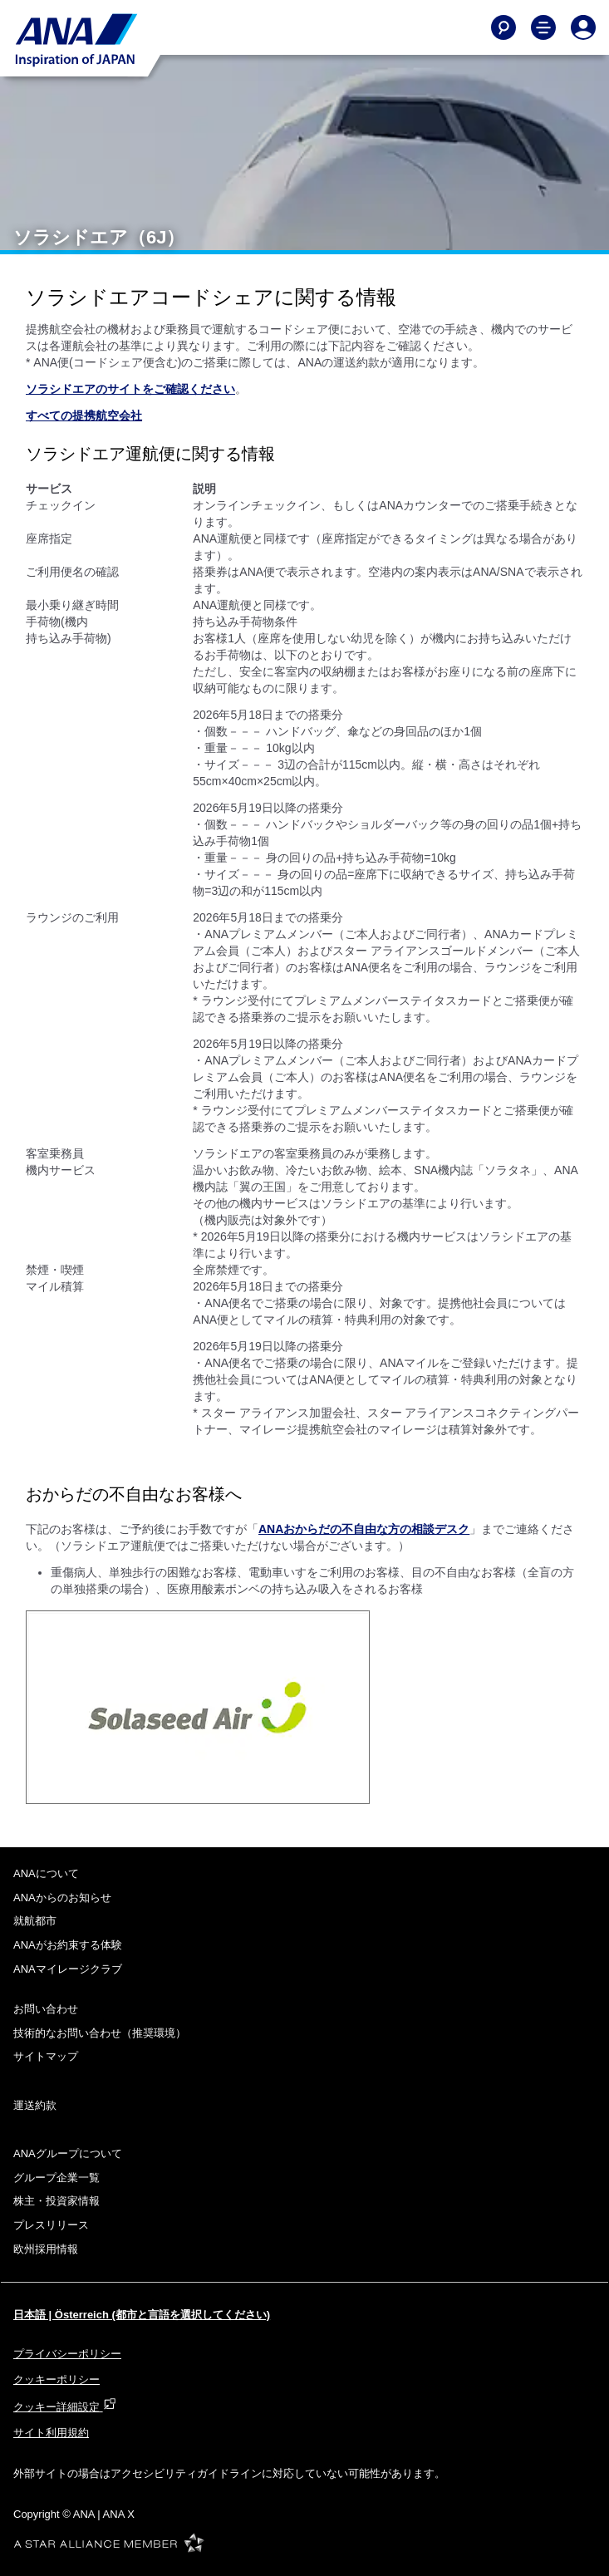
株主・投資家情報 (56, 2201)
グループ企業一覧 (56, 2177)
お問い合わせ (45, 2009)
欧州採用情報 (45, 2249)
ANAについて (46, 1873)
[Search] (503, 27)
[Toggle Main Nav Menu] (543, 27)
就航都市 (34, 1921)
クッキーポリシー (56, 2379)
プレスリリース (51, 2225)
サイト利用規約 (51, 2432)
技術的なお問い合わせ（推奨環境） (99, 2033)
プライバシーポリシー (67, 2353)
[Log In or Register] (583, 27)
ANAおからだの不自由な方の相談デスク (363, 1529)
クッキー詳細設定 (64, 2407)
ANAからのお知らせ (62, 1897)
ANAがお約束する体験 (67, 1945)
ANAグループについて (67, 2153)
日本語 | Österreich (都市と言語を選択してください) (141, 2314)
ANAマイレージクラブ (67, 1969)
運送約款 (34, 2105)
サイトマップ (45, 2056)
